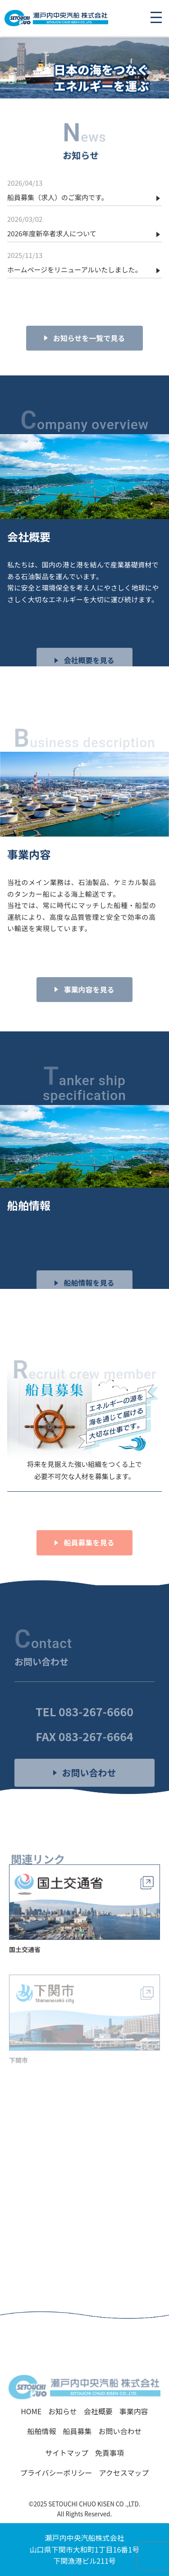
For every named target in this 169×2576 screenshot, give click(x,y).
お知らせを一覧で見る (89, 355)
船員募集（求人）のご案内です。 (57, 197)
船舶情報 (41, 2431)
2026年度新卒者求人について (51, 233)
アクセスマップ (124, 2472)
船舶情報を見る (89, 1300)
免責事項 (109, 2452)
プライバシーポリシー (56, 2472)
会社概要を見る (89, 677)
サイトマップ (66, 2452)
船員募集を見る (89, 1560)
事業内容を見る (89, 1006)
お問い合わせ (89, 1790)
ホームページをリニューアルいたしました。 (74, 269)
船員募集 (77, 2431)
